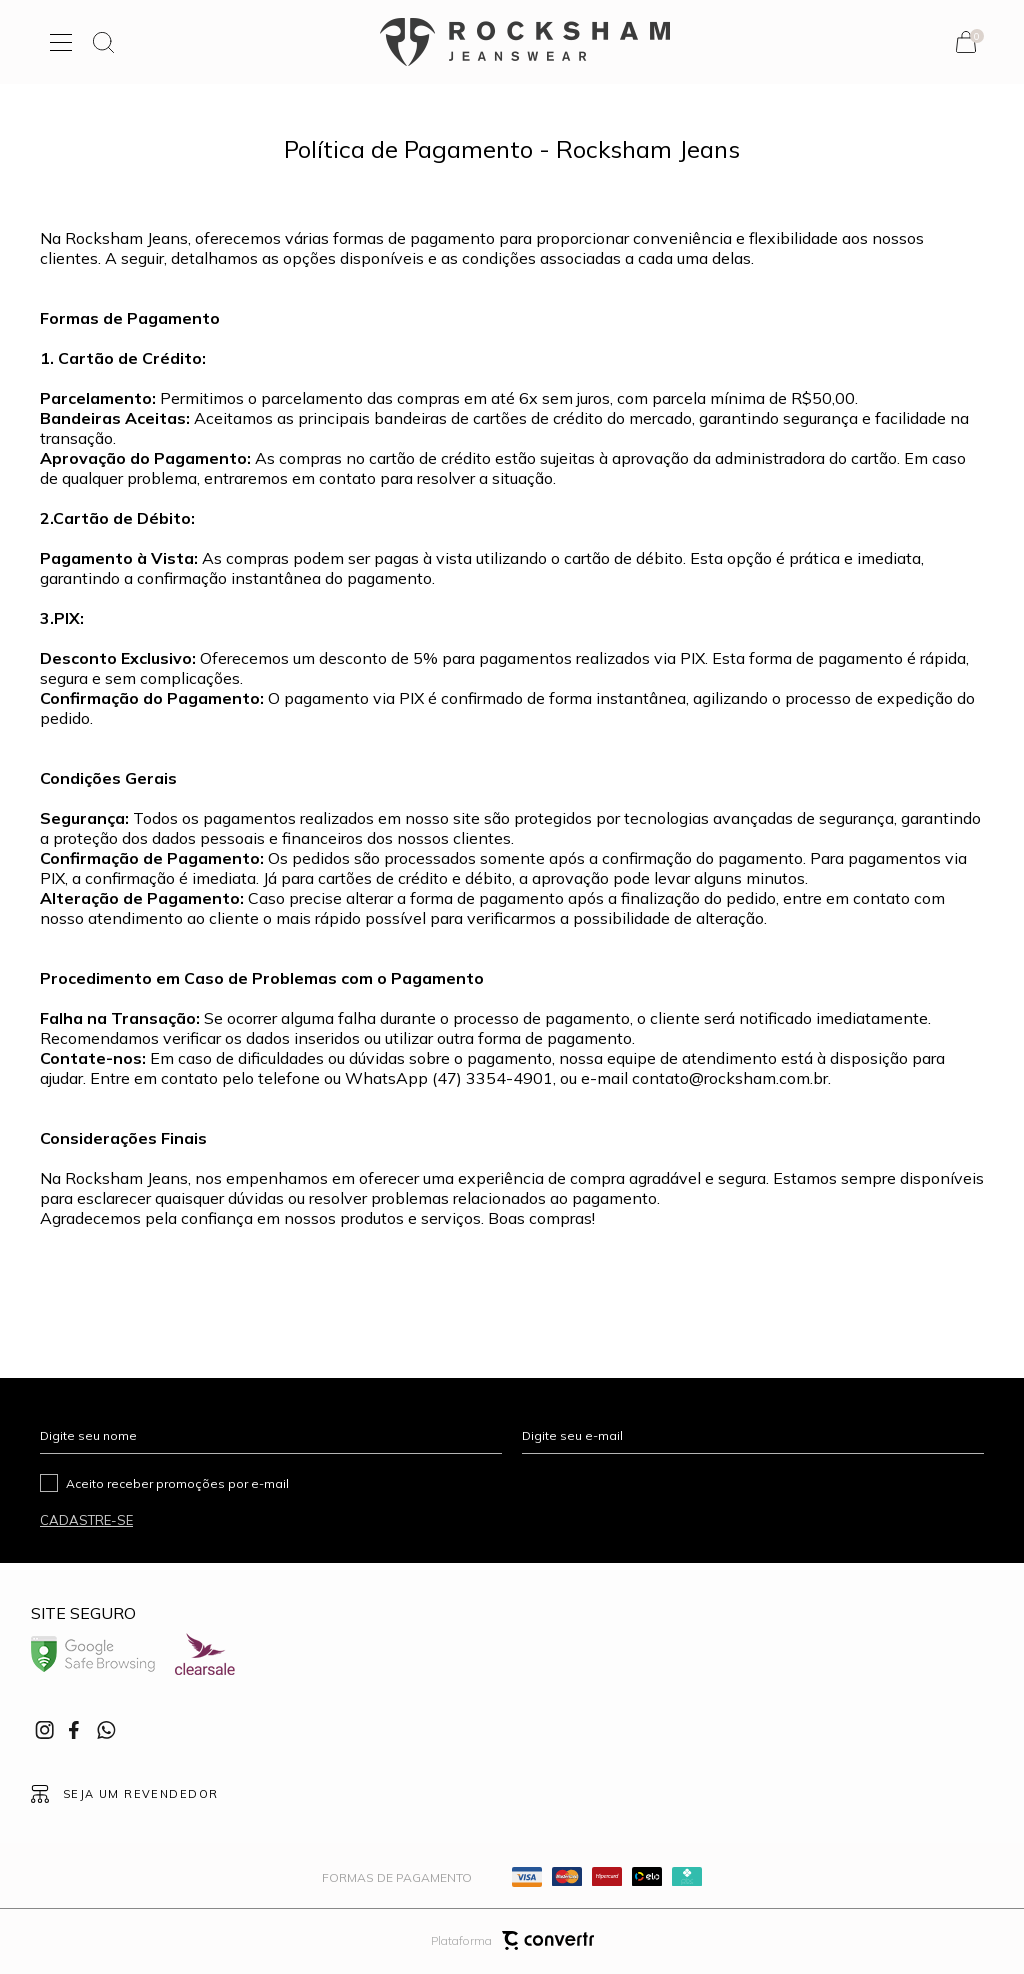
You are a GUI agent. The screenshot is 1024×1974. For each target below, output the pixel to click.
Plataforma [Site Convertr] (512, 1940)
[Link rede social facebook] (76, 1730)
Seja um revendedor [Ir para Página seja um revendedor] (141, 1794)
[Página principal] (525, 42)
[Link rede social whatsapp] (106, 1730)
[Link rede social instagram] (46, 1730)
